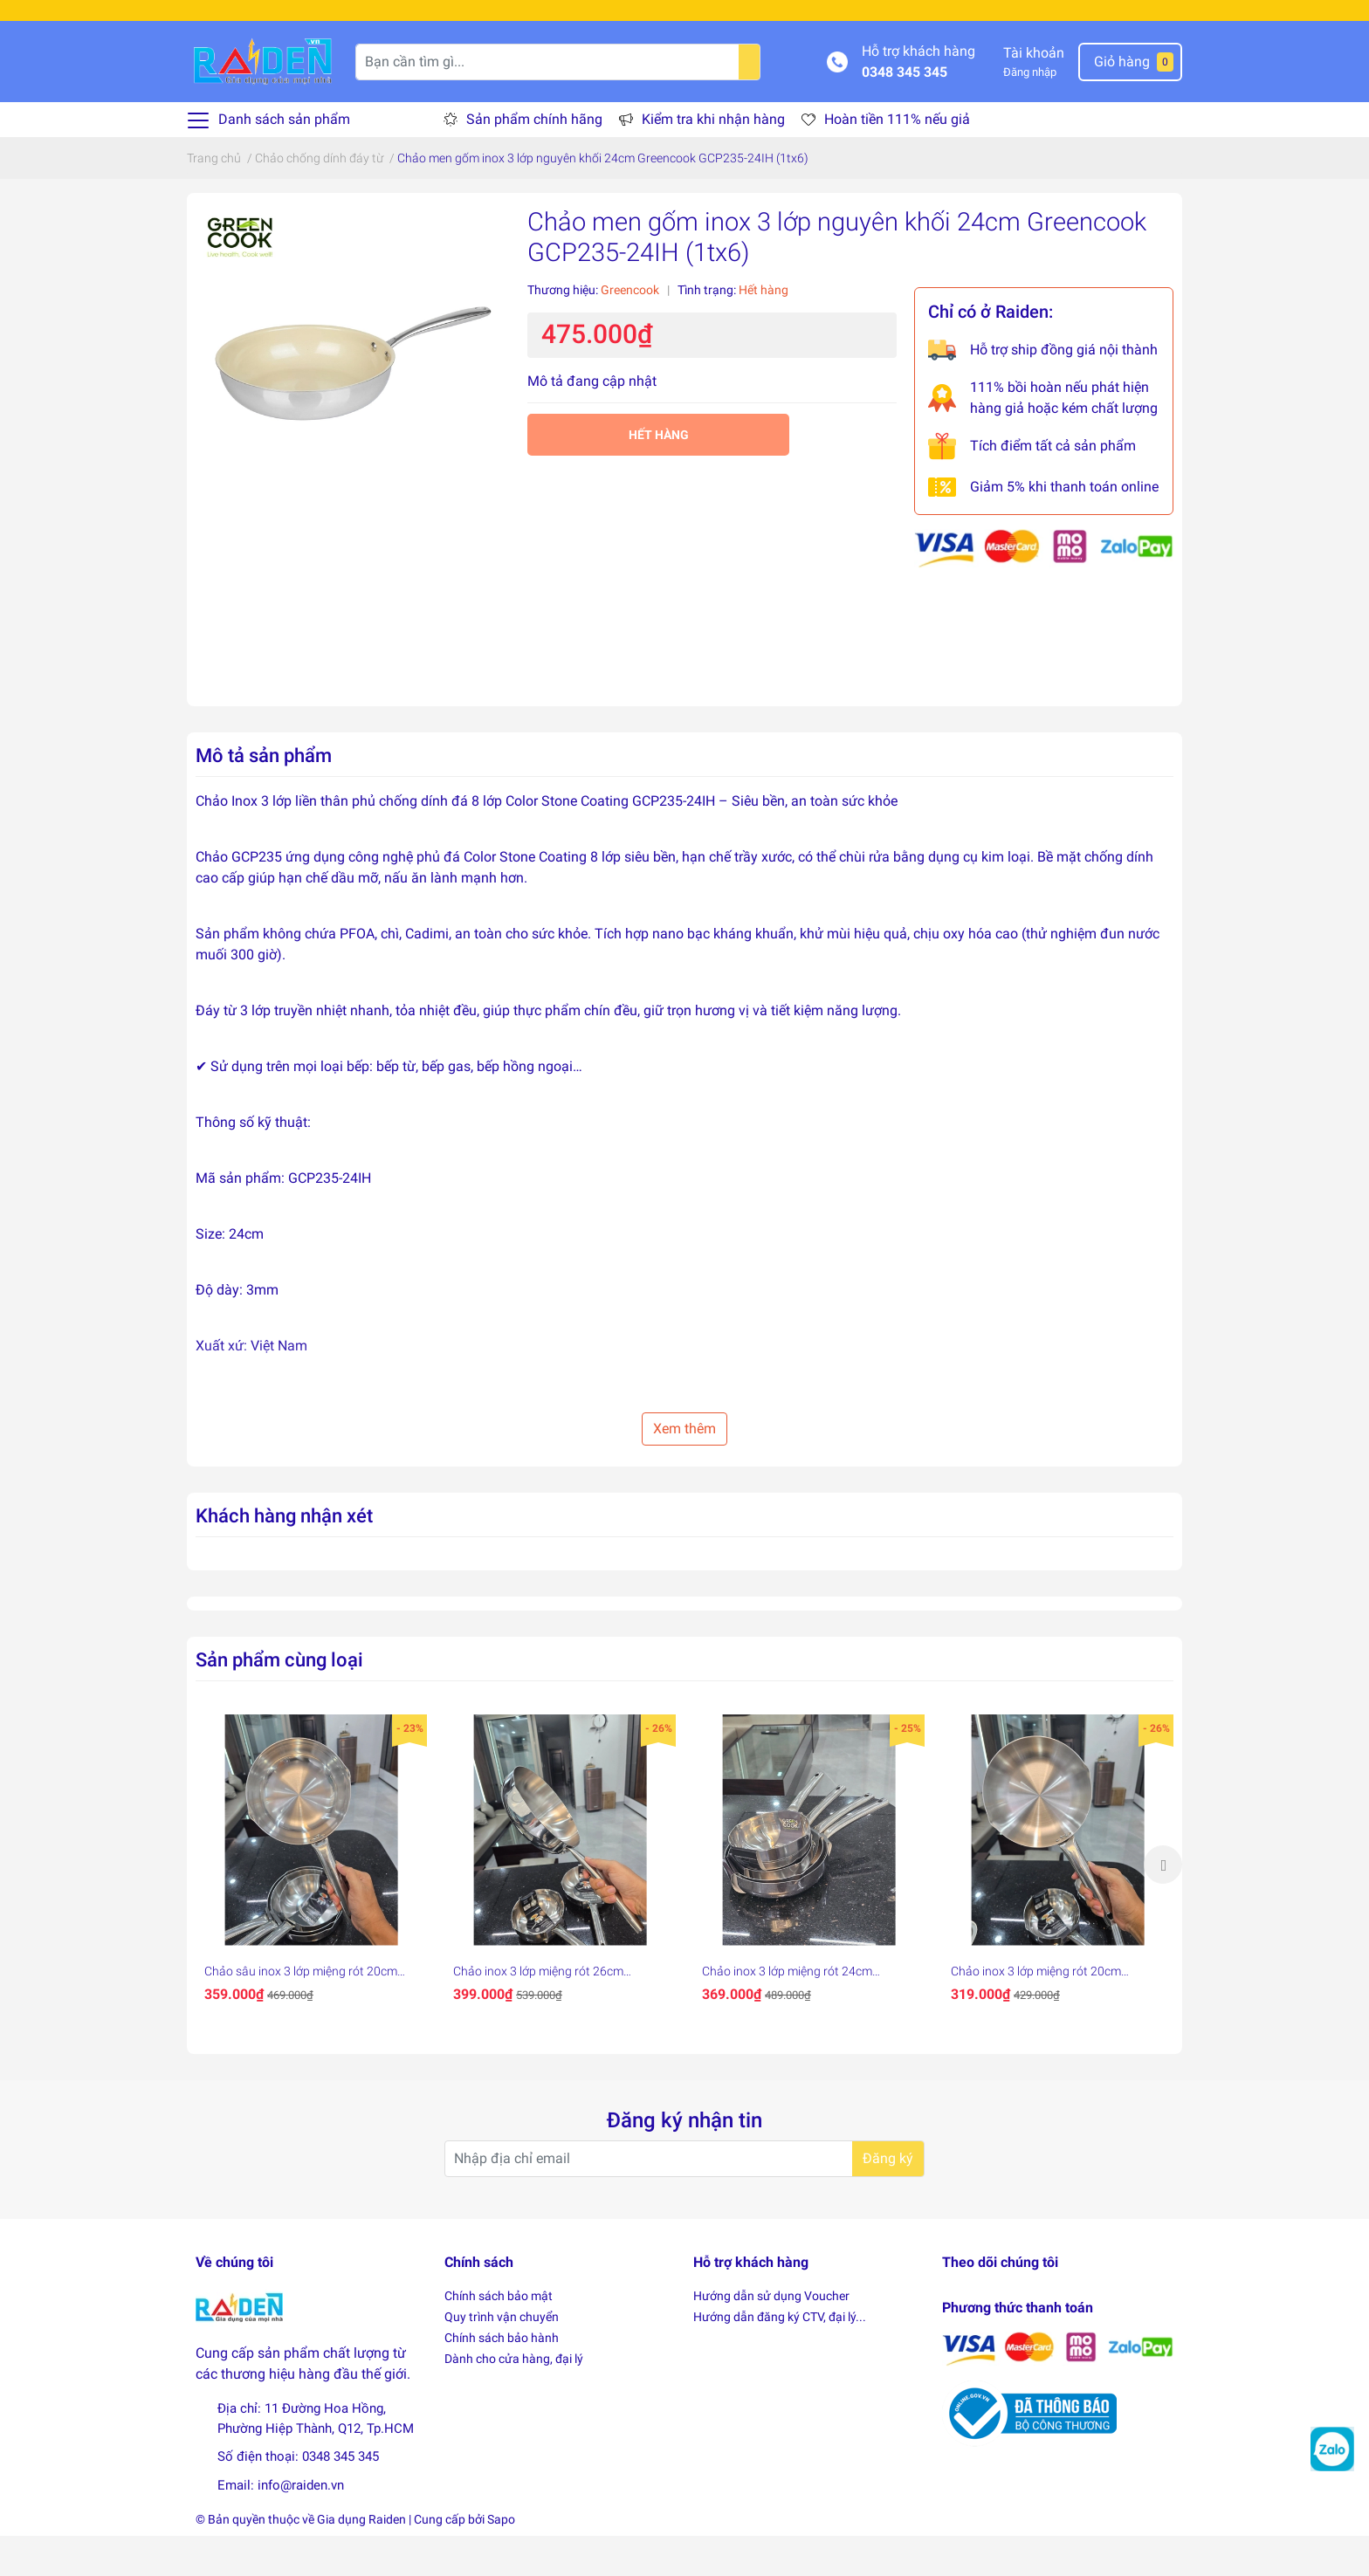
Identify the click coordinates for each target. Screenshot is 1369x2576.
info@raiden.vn (301, 2524)
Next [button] (1163, 1904)
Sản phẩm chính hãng (534, 159)
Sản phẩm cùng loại (279, 1698)
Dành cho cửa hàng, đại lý (513, 2399)
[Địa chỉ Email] (684, 2198)
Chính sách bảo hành (501, 2378)
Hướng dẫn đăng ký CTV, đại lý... (779, 2357)
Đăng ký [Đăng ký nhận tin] (888, 2198)
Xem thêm (684, 1468)
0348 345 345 (904, 111)
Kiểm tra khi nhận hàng (713, 159)
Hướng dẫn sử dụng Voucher (771, 2336)
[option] (311, 1904)
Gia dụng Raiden (361, 2559)
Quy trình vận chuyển (501, 2357)
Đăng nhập (1029, 111)
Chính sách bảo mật (498, 2336)
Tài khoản (1033, 92)
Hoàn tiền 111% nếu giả (897, 159)
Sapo (501, 2559)
